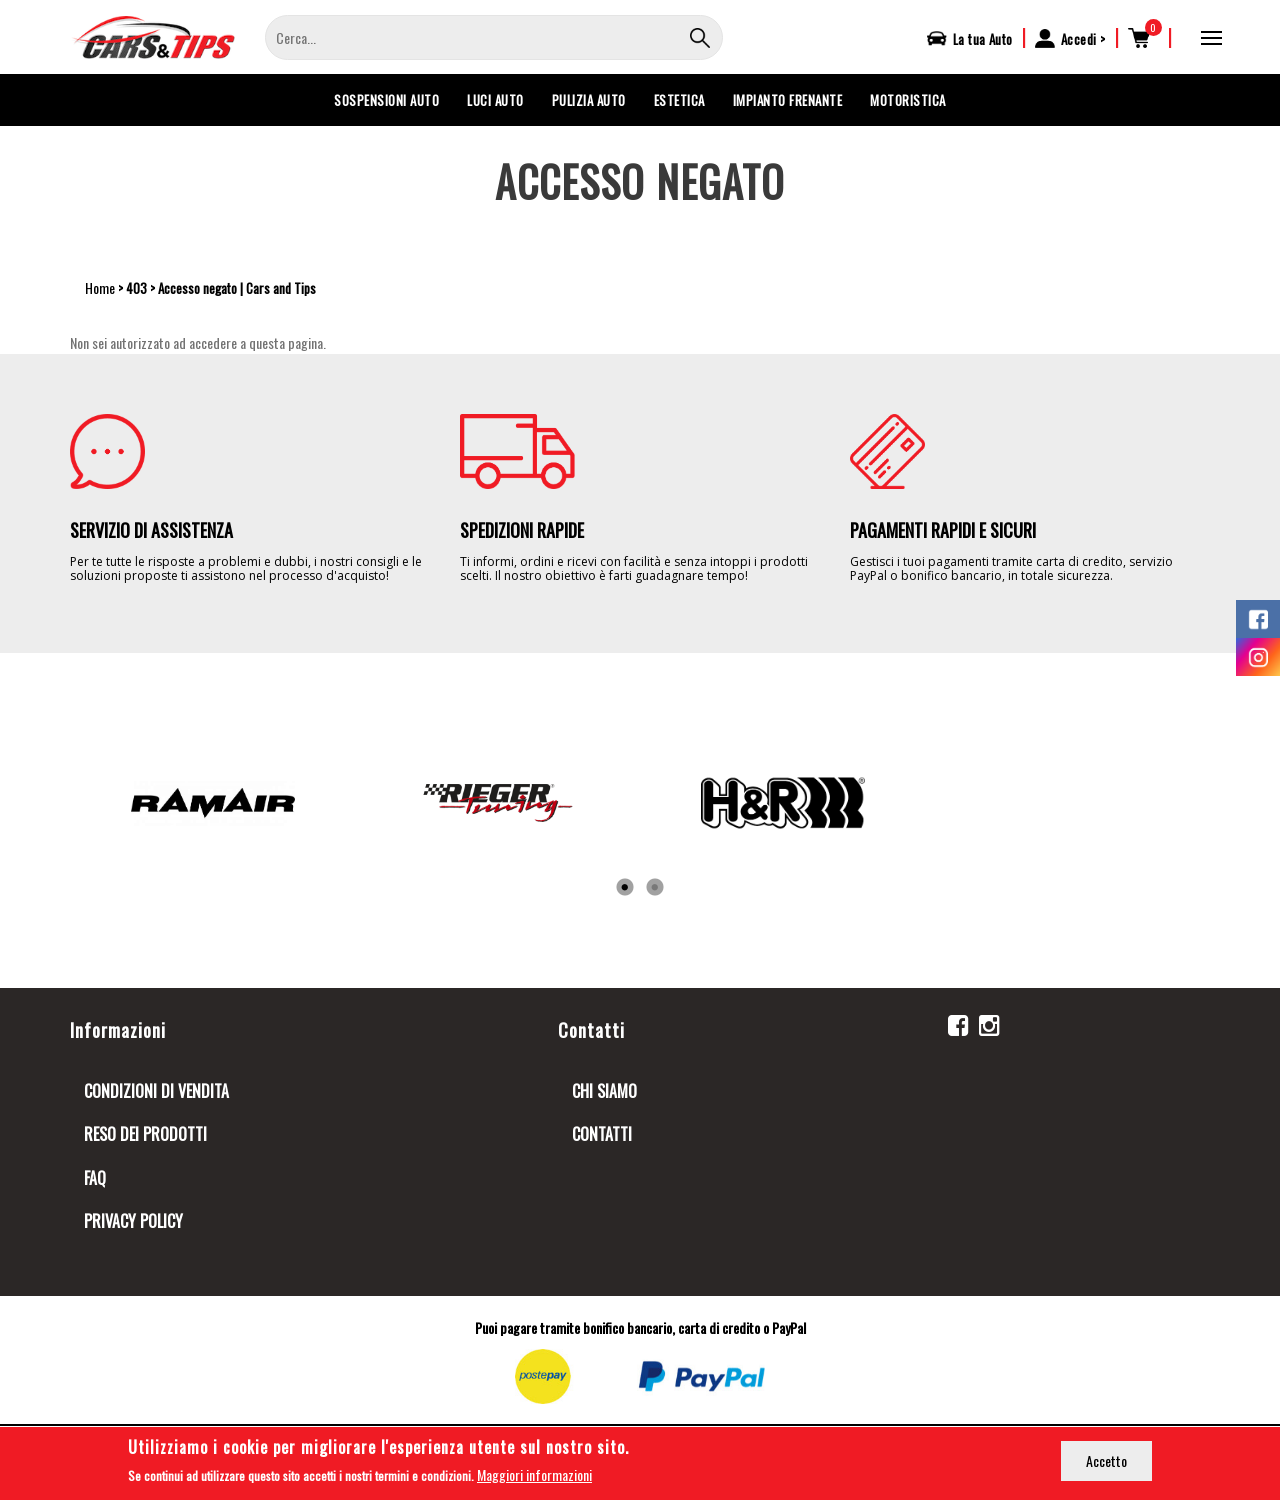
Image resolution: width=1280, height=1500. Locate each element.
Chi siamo (604, 1091)
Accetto (1106, 1461)
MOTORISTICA (908, 100)
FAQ (95, 1178)
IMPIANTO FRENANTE (788, 100)
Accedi (1079, 39)
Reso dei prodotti (145, 1134)
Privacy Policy (133, 1221)
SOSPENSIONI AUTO (386, 100)
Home (100, 287)
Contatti (602, 1134)
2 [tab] (655, 888)
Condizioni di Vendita (156, 1091)
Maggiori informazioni (534, 1475)
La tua (983, 39)
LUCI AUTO (495, 100)
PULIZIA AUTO (589, 100)
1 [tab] (625, 888)
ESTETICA (679, 100)
